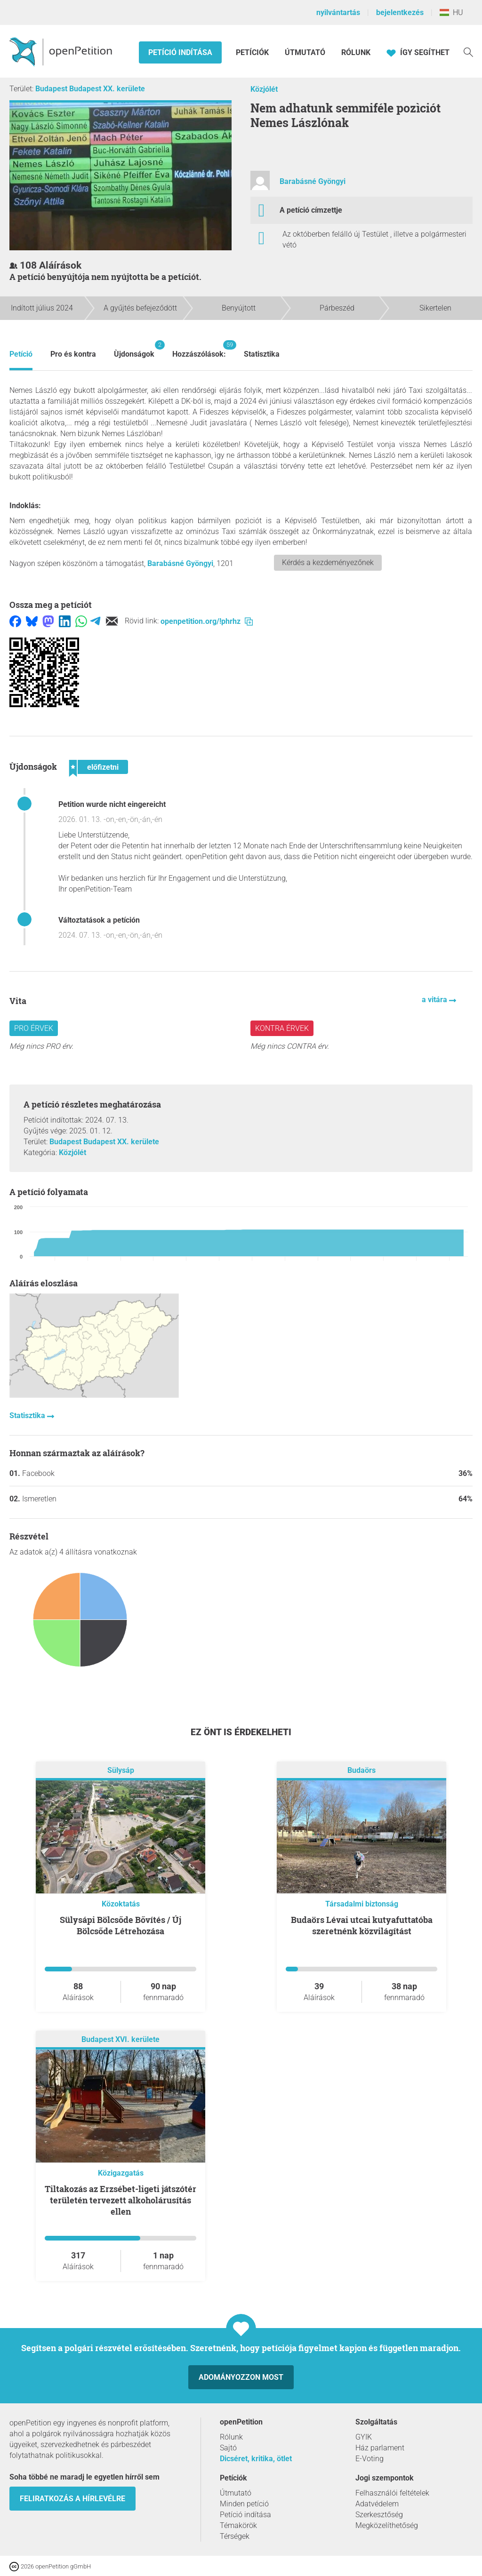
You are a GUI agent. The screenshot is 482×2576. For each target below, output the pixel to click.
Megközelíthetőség (386, 2525)
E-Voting (369, 2458)
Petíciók (253, 52)
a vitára (435, 999)
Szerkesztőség (379, 2514)
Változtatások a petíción (99, 920)
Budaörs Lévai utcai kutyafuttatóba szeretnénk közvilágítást (362, 1925)
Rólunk (355, 52)
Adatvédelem (377, 2503)
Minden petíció (244, 2503)
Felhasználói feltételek (392, 2492)
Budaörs (361, 1770)
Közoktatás (121, 1903)
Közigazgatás (121, 2173)
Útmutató (305, 52)
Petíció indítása (180, 52)
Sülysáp (120, 1770)
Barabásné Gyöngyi (312, 181)
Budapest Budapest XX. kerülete (90, 88)
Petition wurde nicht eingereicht (112, 804)
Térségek (234, 2536)
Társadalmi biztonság (361, 1903)
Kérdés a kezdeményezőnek (328, 562)
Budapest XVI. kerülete (120, 2039)
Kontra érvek (282, 1028)
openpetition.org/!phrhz (207, 621)
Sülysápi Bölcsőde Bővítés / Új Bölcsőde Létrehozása (120, 1925)
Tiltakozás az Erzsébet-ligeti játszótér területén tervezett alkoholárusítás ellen (120, 2200)
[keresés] (468, 51)
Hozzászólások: (199, 349)
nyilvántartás (338, 12)
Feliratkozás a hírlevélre (72, 2498)
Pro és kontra (73, 354)
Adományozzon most (241, 2377)
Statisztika (262, 354)
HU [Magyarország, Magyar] (451, 12)
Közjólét (264, 89)
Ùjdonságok (134, 349)
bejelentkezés (400, 12)
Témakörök (238, 2525)
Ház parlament (379, 2447)
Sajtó (228, 2447)
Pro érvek (33, 1028)
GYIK (363, 2436)
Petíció (20, 354)
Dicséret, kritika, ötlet (256, 2458)
